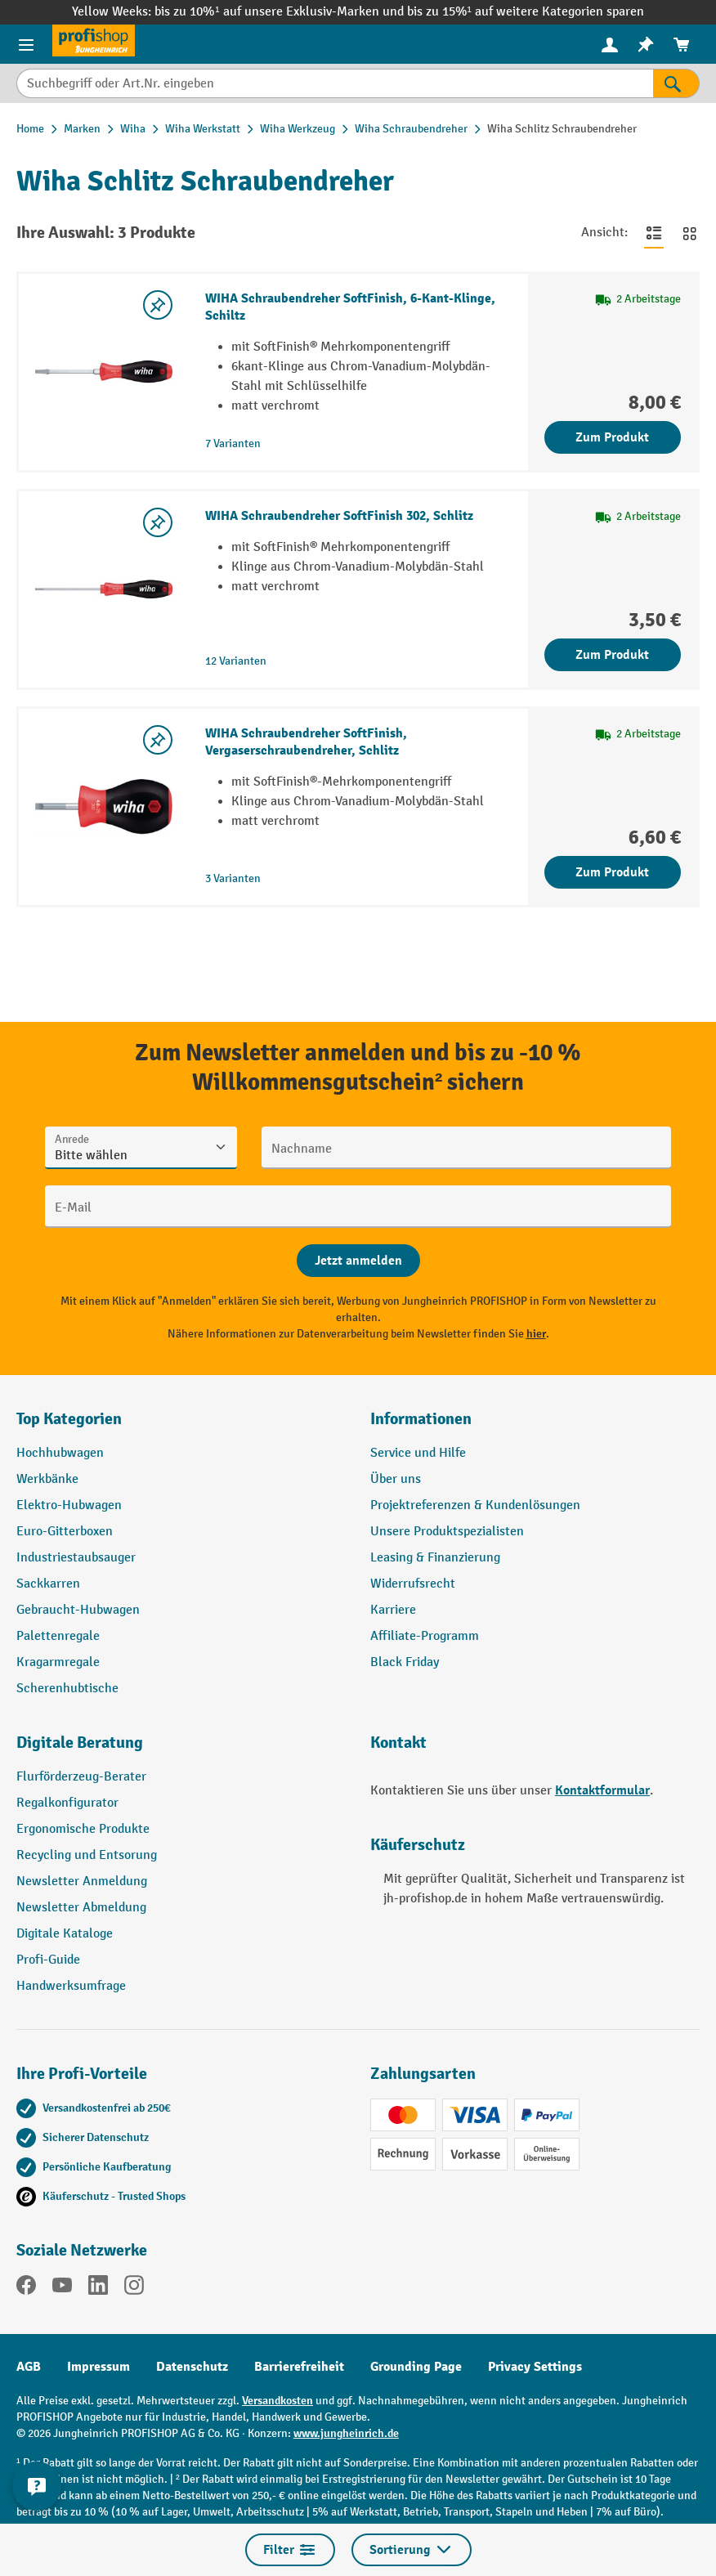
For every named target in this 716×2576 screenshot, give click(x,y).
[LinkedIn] (98, 2288)
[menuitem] (610, 45)
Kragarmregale (58, 1662)
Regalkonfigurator (67, 1803)
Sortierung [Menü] (411, 2550)
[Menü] (26, 44)
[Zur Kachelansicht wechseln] (690, 233)
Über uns (395, 1479)
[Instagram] (134, 2288)
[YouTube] (62, 2288)
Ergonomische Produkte (83, 1829)
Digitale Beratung (79, 1742)
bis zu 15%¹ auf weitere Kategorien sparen (525, 12)
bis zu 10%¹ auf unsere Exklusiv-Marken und (280, 12)
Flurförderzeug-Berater (81, 1777)
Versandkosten (277, 2401)
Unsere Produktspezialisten (447, 1531)
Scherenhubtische (67, 1688)
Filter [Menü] (290, 2550)
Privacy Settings (535, 2367)
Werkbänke (47, 1479)
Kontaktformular (602, 1790)
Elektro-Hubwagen (69, 1505)
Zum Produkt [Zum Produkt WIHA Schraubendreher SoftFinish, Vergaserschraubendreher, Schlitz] (612, 872)
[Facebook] (26, 2288)
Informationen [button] (421, 1419)
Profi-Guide (48, 1960)
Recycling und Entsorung (86, 1855)
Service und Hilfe (418, 1453)
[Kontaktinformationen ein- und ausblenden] (36, 2486)
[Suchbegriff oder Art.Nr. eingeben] (334, 83)
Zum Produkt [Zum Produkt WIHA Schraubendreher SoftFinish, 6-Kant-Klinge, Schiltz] (612, 437)
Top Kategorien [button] (69, 1419)
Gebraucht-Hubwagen (78, 1610)
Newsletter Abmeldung (81, 1907)
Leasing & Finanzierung (435, 1558)
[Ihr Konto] (610, 44)
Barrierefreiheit (299, 2367)
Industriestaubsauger (76, 1558)
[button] (181, 1749)
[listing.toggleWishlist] (157, 305)
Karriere (393, 1610)
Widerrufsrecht (412, 1584)
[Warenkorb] (682, 45)
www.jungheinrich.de (346, 2433)
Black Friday (404, 1662)
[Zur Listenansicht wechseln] (654, 233)
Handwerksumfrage (71, 1986)
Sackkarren (48, 1584)
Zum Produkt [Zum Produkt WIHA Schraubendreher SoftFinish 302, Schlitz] (612, 655)
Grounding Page (416, 2367)
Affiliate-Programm (424, 1636)
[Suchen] (676, 83)
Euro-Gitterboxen (64, 1531)
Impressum (98, 2367)
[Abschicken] (358, 1260)
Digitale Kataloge (64, 1934)
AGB (28, 2367)
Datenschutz (192, 2367)
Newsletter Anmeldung (81, 1881)
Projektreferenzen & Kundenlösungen (475, 1505)
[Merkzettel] (646, 45)
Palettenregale (58, 1636)
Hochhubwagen (60, 1453)
